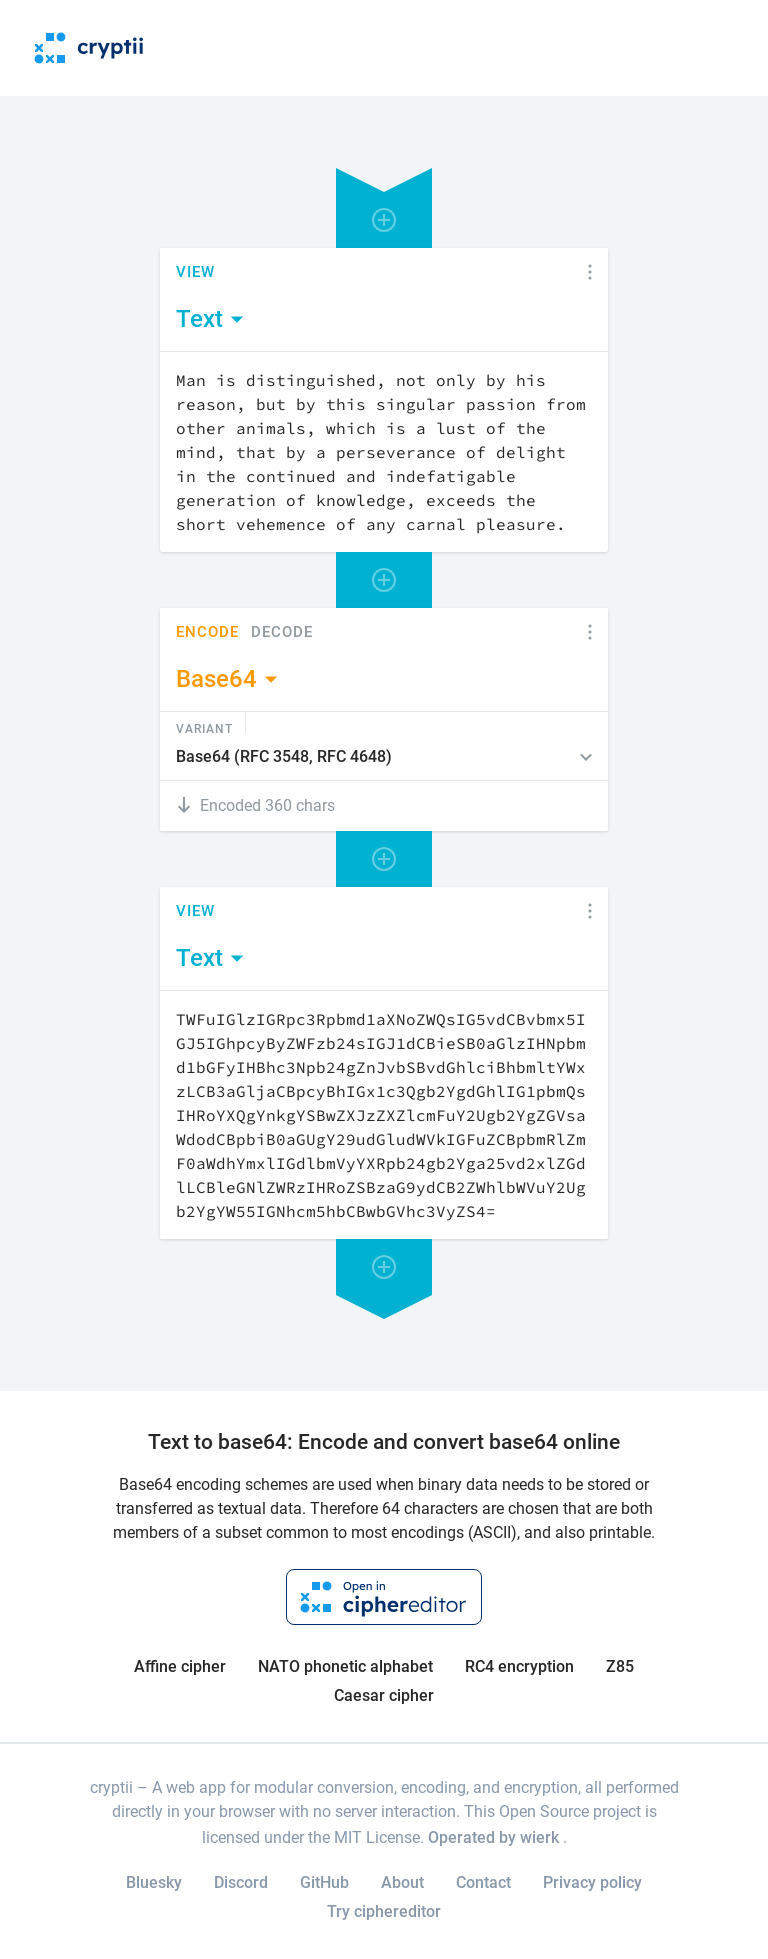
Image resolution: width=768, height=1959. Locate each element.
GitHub (324, 1882)
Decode (282, 632)
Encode (207, 632)
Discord (241, 1882)
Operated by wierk (495, 1837)
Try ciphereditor (384, 1911)
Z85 (620, 1666)
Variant (204, 728)
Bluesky (154, 1882)
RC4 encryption (519, 1666)
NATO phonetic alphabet (345, 1666)
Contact (483, 1882)
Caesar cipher (384, 1695)
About (402, 1882)
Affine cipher (180, 1666)
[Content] (384, 452)
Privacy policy (592, 1882)
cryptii (111, 1787)
